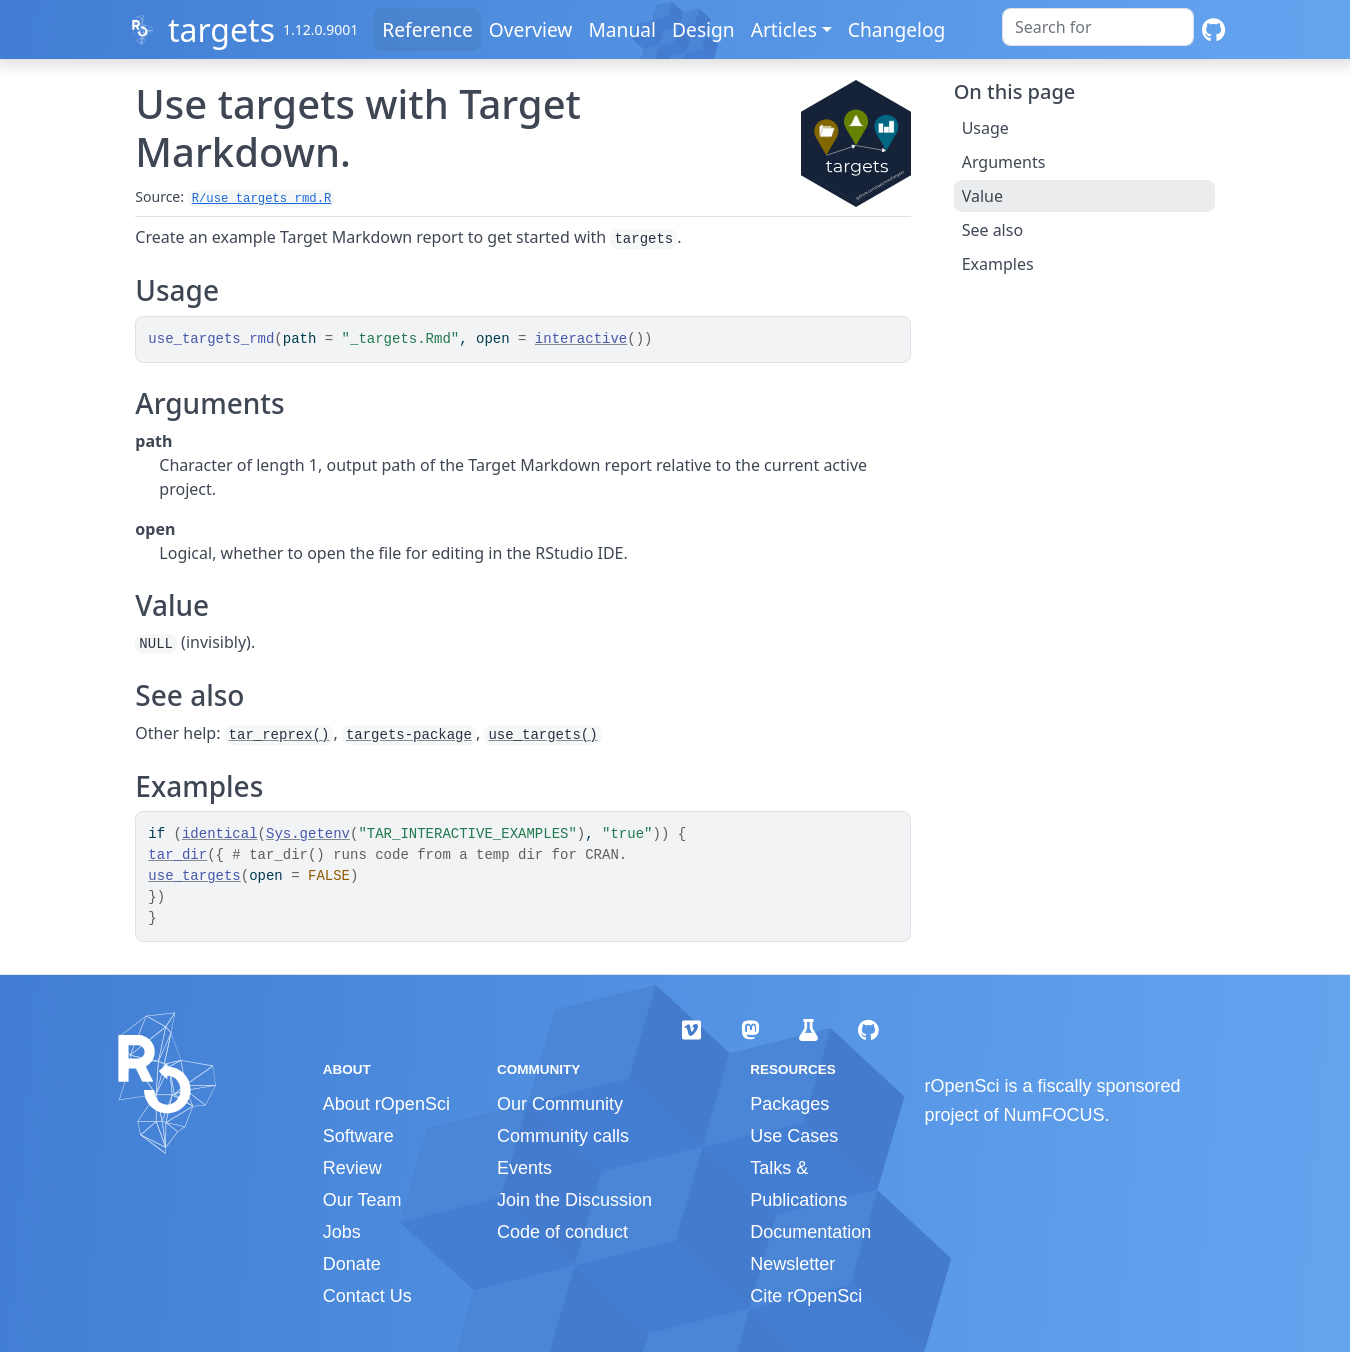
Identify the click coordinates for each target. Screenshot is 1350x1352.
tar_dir (177, 855)
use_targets (194, 876)
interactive (581, 339)
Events (524, 1168)
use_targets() (542, 735)
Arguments (1004, 162)
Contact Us (367, 1296)
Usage (985, 128)
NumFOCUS (1054, 1115)
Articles (784, 29)
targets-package (409, 735)
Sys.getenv (308, 834)
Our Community (560, 1104)
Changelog (897, 29)
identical (220, 834)
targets (221, 29)
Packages (789, 1104)
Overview (531, 29)
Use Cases (794, 1136)
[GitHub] (1213, 29)
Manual (622, 29)
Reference (427, 29)
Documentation (810, 1232)
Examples (998, 264)
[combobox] (1098, 27)
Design (703, 29)
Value (982, 196)
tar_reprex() (279, 735)
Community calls (563, 1136)
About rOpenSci (386, 1104)
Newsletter (792, 1264)
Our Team (362, 1200)
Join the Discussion (574, 1200)
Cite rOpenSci (806, 1296)
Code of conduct (562, 1232)
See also (992, 230)
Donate (352, 1264)
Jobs (342, 1232)
